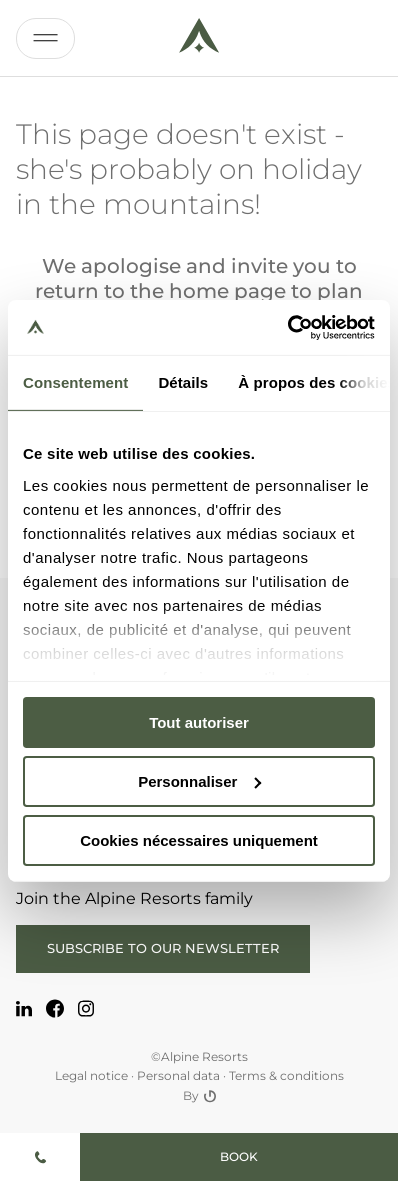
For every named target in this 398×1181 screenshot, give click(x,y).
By (199, 1096)
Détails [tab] (183, 382)
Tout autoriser (199, 722)
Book (239, 1156)
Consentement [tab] (75, 382)
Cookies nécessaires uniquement (199, 839)
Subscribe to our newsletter (163, 948)
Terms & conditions (286, 1075)
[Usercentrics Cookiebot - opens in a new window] (287, 327)
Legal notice (91, 1075)
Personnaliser (199, 781)
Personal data (178, 1075)
